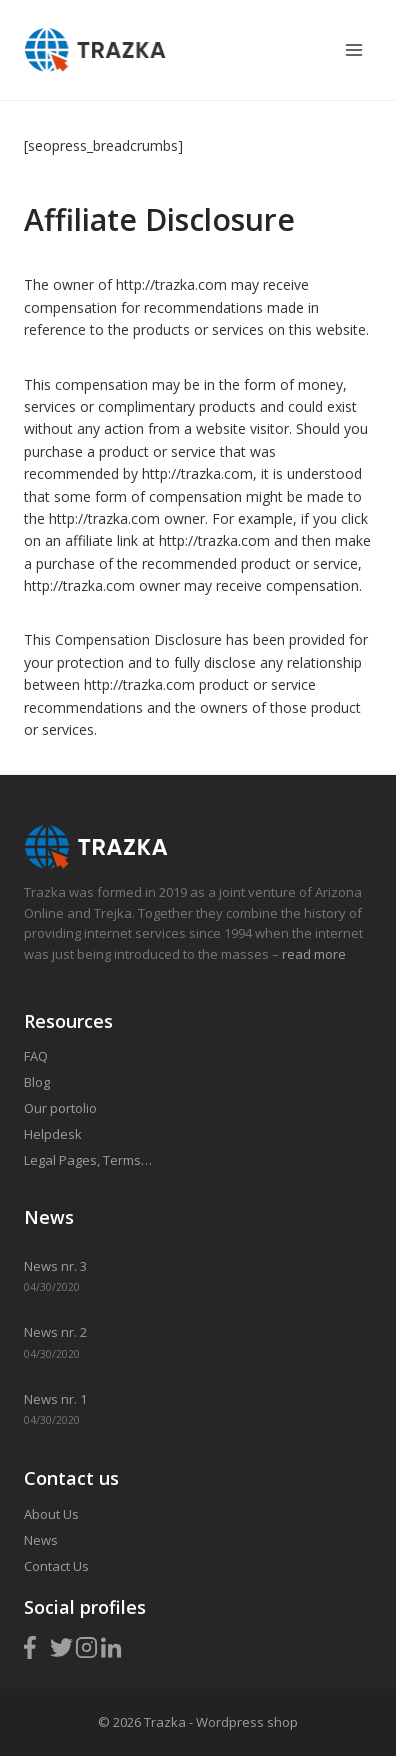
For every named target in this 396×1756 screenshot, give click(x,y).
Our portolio (60, 1108)
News (41, 1540)
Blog (37, 1082)
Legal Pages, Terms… (88, 1160)
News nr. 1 (55, 1399)
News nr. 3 (55, 1266)
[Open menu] (353, 49)
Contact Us (56, 1566)
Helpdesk (53, 1134)
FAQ (36, 1056)
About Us (51, 1514)
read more (312, 954)
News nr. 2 (55, 1332)
